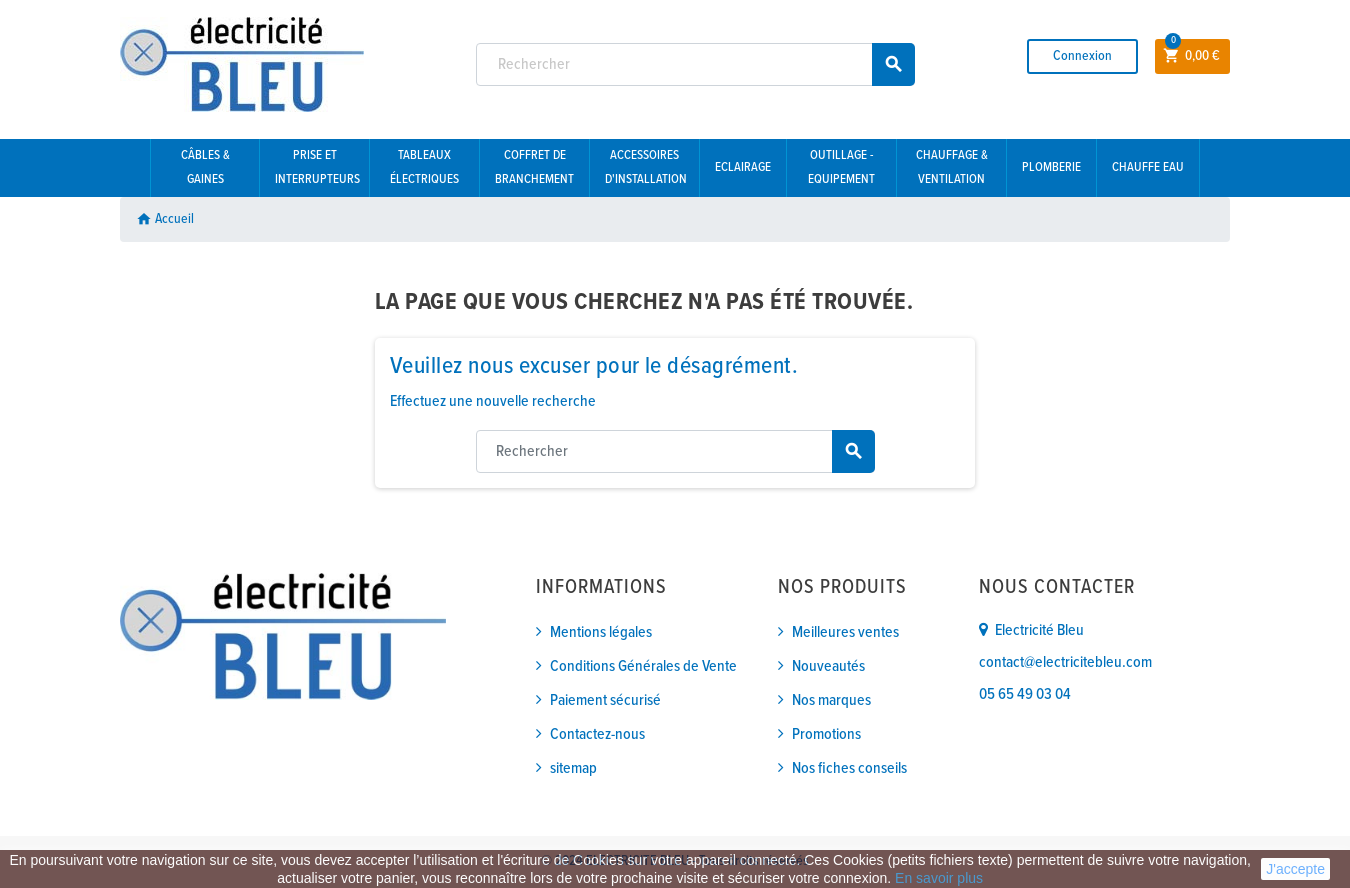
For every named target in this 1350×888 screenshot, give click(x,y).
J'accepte (1295, 869)
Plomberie (1051, 167)
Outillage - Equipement (841, 167)
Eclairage (743, 167)
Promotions (826, 734)
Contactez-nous (597, 734)
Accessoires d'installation (646, 167)
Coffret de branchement (534, 167)
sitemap (573, 768)
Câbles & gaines (205, 167)
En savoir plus (939, 878)
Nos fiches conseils (849, 768)
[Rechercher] (696, 64)
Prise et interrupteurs (317, 167)
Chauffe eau (1148, 167)
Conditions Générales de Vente (643, 666)
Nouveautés (828, 666)
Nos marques (831, 700)
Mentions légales (601, 632)
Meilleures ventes (845, 632)
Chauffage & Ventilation (952, 167)
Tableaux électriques (424, 167)
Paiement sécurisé (605, 700)
